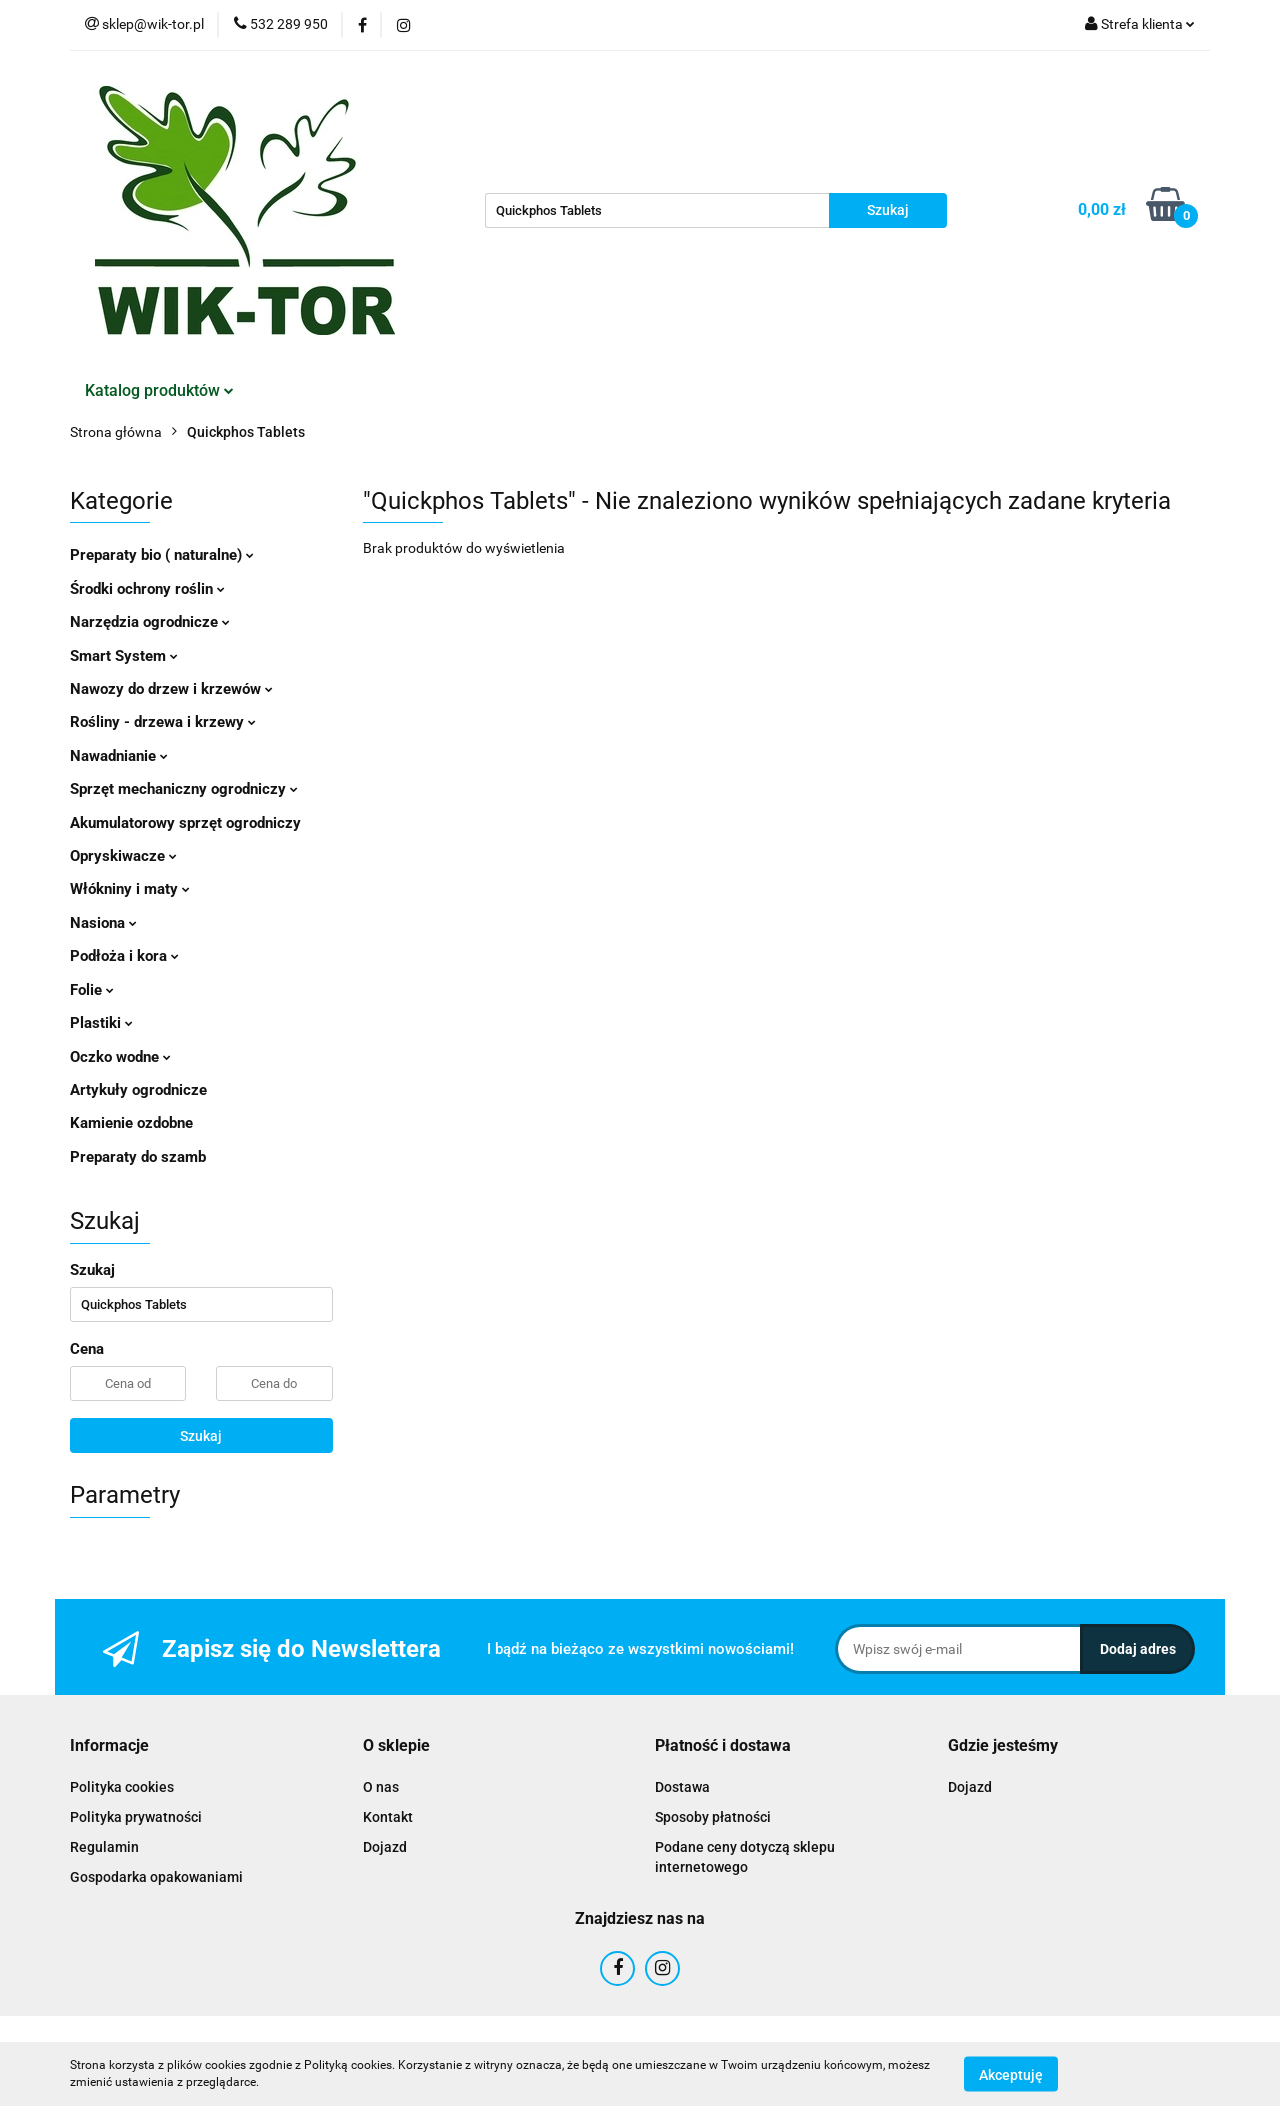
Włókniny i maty (130, 889)
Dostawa (682, 1787)
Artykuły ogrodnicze (138, 1090)
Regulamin (104, 1847)
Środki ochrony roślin (147, 589)
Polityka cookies (122, 1787)
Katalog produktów (159, 390)
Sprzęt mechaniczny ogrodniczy (184, 789)
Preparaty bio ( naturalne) (162, 555)
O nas (381, 1787)
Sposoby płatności (713, 1817)
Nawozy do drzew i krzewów (171, 689)
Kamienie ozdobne (131, 1123)
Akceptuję (1011, 2074)
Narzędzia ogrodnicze (150, 622)
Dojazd (385, 1847)
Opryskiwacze (123, 856)
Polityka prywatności (136, 1817)
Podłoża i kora (124, 956)
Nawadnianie (119, 756)
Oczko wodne (120, 1057)
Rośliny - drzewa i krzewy (163, 722)
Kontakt (388, 1817)
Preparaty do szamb (138, 1157)
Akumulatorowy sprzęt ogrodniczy (185, 823)
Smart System (124, 656)
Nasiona (103, 923)
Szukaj (201, 1436)
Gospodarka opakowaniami (156, 1877)
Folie (92, 990)
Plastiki (101, 1023)
